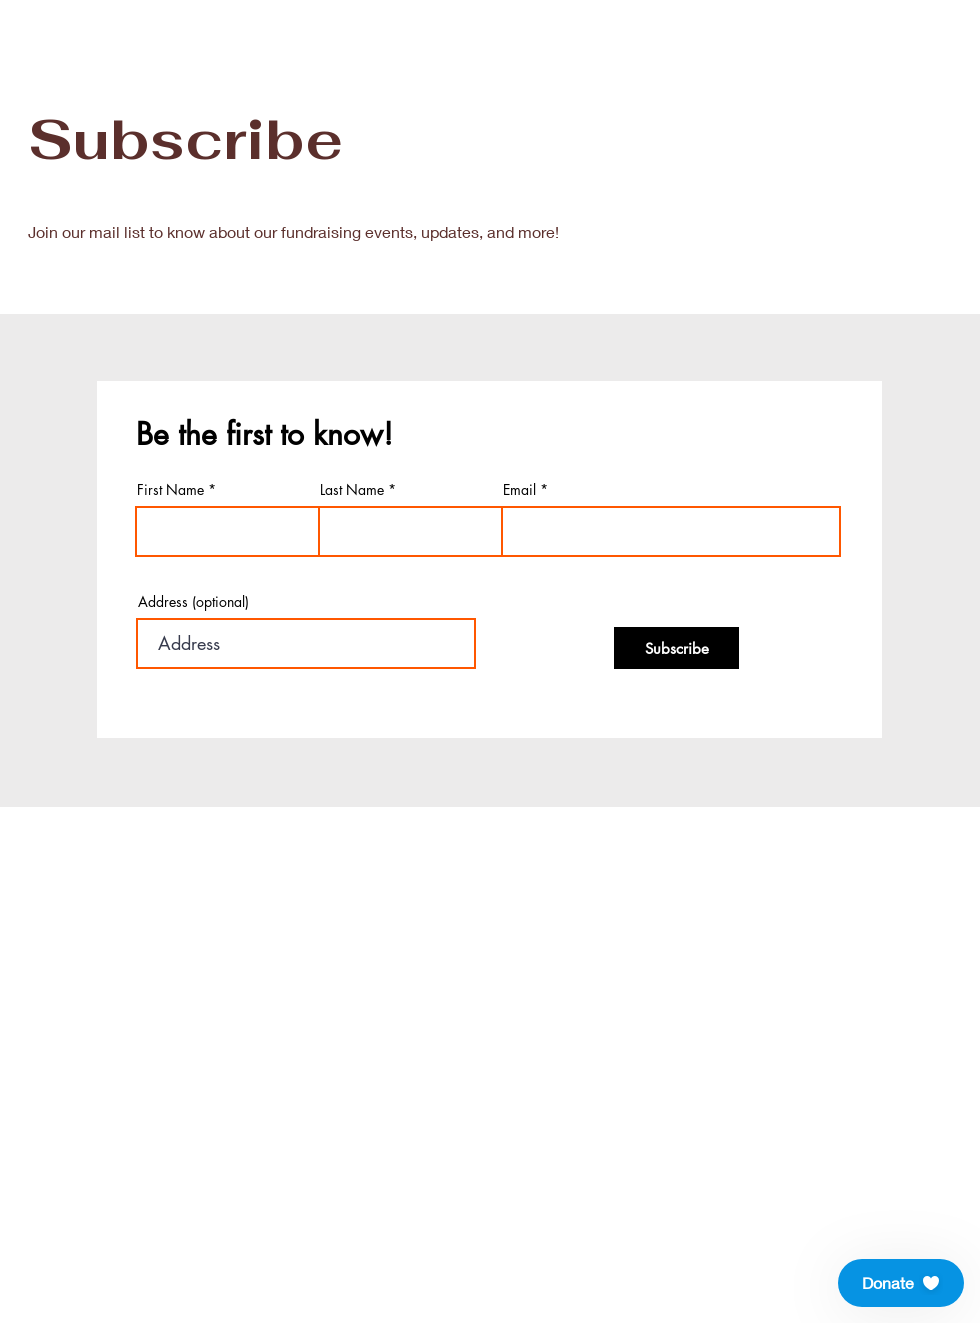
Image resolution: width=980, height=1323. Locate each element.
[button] (901, 1283)
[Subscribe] (676, 648)
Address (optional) (193, 602)
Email (519, 490)
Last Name (352, 490)
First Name (170, 490)
